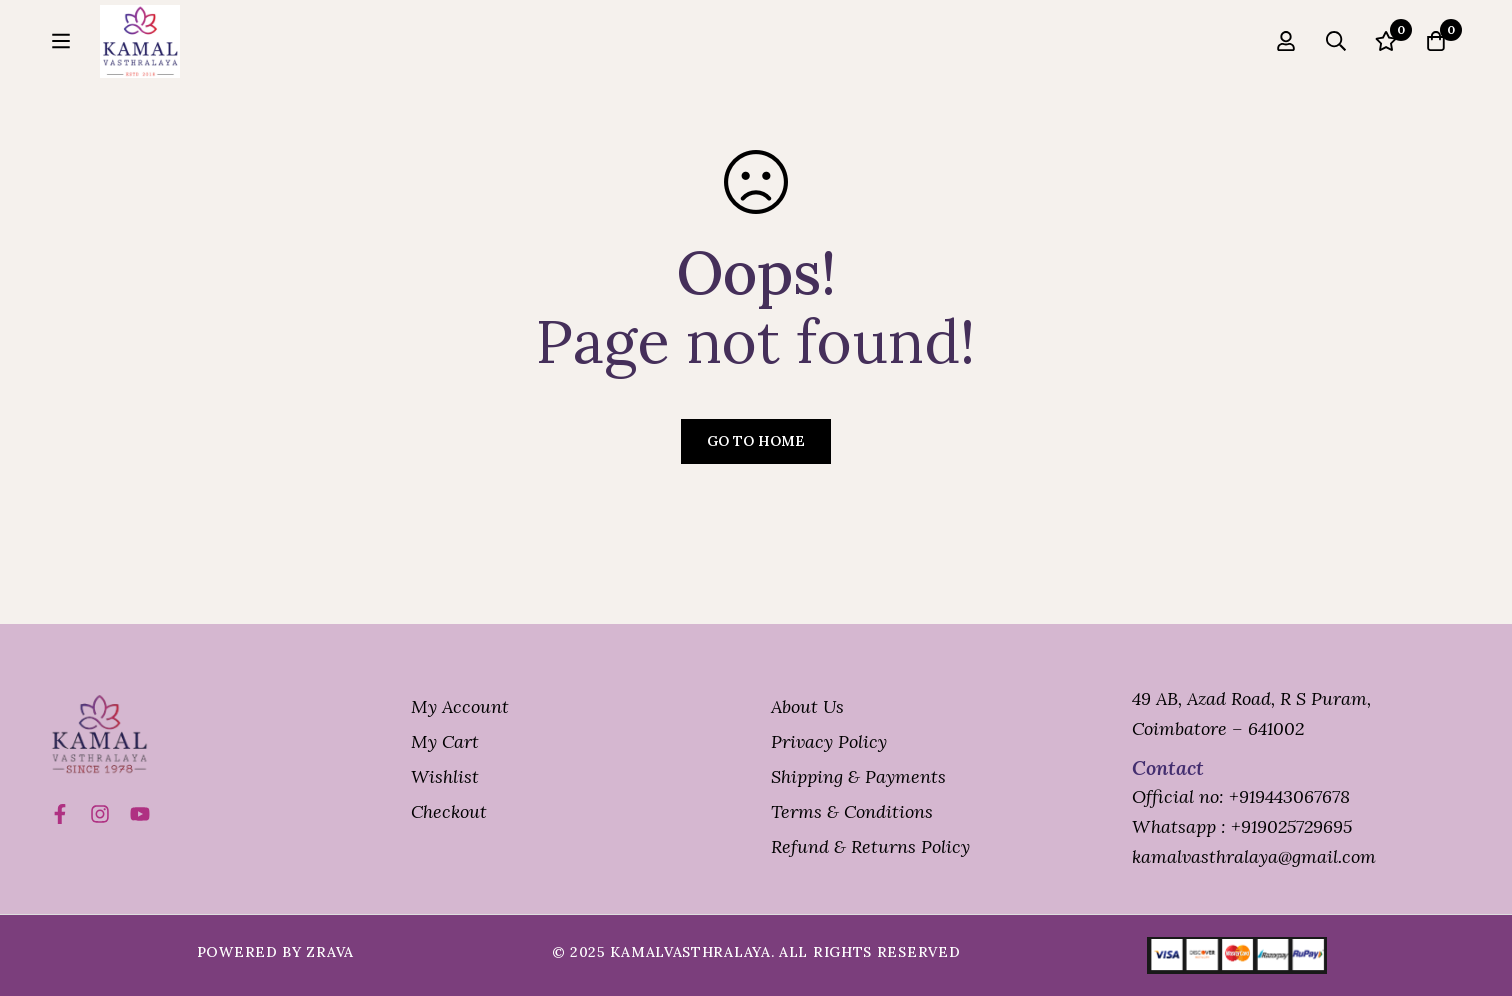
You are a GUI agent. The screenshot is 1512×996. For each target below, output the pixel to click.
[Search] (1336, 51)
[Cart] (1436, 51)
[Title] (140, 814)
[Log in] (1286, 51)
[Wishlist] (1386, 51)
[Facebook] (60, 814)
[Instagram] (100, 814)
